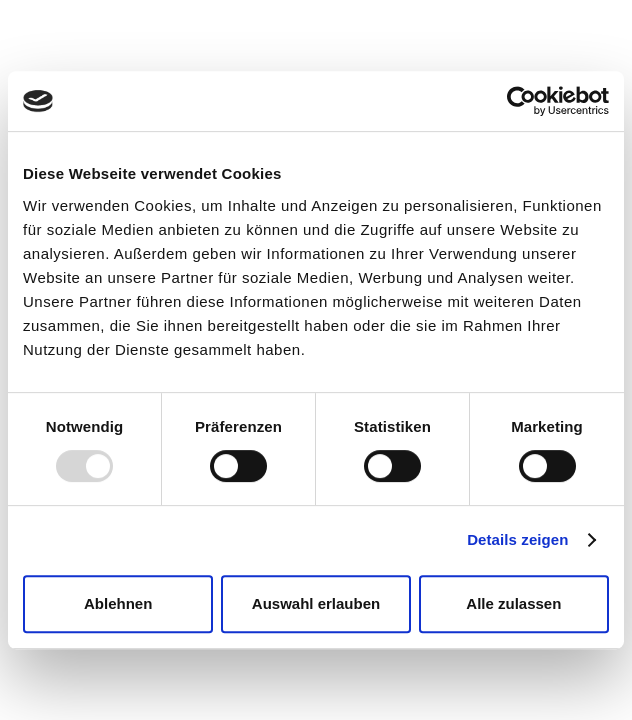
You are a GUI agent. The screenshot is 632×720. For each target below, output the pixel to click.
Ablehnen (118, 603)
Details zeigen (517, 539)
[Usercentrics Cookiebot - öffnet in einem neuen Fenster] (521, 101)
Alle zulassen (513, 603)
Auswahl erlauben (316, 603)
